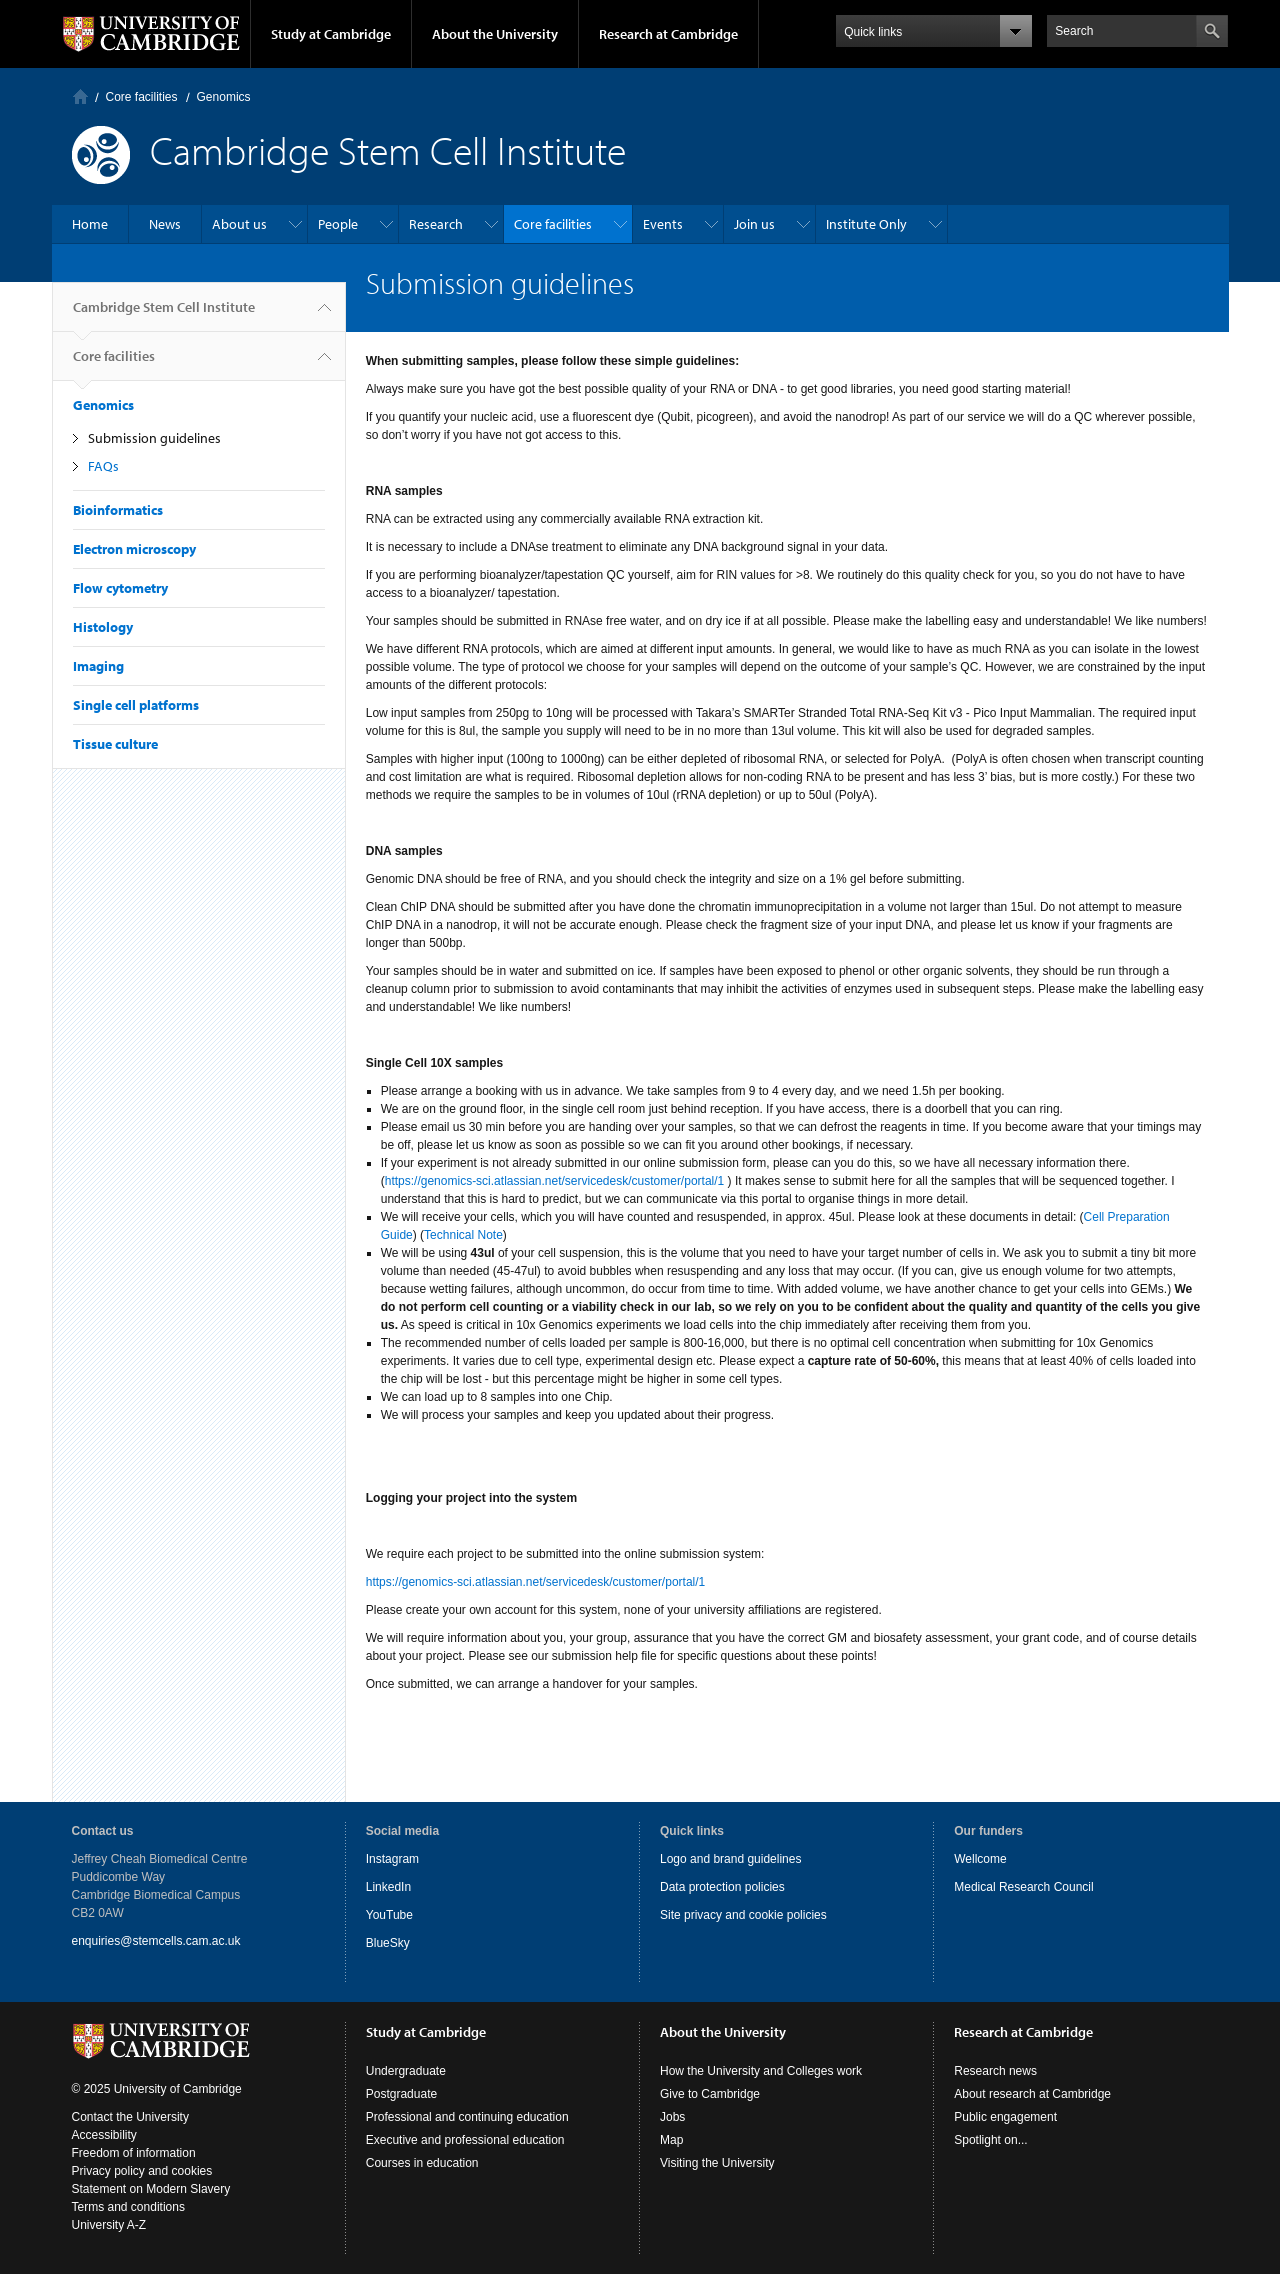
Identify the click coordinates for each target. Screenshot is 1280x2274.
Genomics (224, 97)
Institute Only (866, 224)
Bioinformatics (118, 510)
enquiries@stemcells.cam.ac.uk (156, 1941)
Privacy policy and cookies (142, 2171)
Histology (103, 627)
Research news (995, 2071)
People (338, 224)
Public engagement (1005, 2117)
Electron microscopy (134, 549)
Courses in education (422, 2163)
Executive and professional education (465, 2140)
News (165, 224)
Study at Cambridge (331, 34)
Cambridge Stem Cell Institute (164, 315)
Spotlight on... (990, 2140)
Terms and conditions (128, 2207)
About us (239, 224)
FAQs (103, 466)
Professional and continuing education (467, 2117)
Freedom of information (134, 2153)
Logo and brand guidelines (730, 1859)
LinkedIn (388, 1887)
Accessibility (104, 2135)
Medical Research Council (1023, 1887)
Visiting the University (717, 2163)
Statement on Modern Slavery (151, 2189)
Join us (754, 224)
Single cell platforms (136, 705)
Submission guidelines (154, 438)
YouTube (389, 1915)
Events (663, 224)
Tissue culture (115, 744)
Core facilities (142, 97)
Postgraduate (401, 2094)
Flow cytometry (120, 588)
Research (436, 224)
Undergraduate (406, 2071)
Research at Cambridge (668, 34)
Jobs (672, 2117)
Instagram (392, 1859)
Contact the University (130, 2117)
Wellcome (980, 1859)
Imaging (98, 666)
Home (80, 96)
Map (671, 2140)
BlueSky (388, 1943)
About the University (495, 34)
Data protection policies (722, 1887)
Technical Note (463, 1235)
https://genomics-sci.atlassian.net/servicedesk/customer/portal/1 (554, 1181)
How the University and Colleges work (761, 2071)
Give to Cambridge (710, 2094)
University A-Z (109, 2225)
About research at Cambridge (1032, 2094)
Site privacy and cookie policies (743, 1915)
